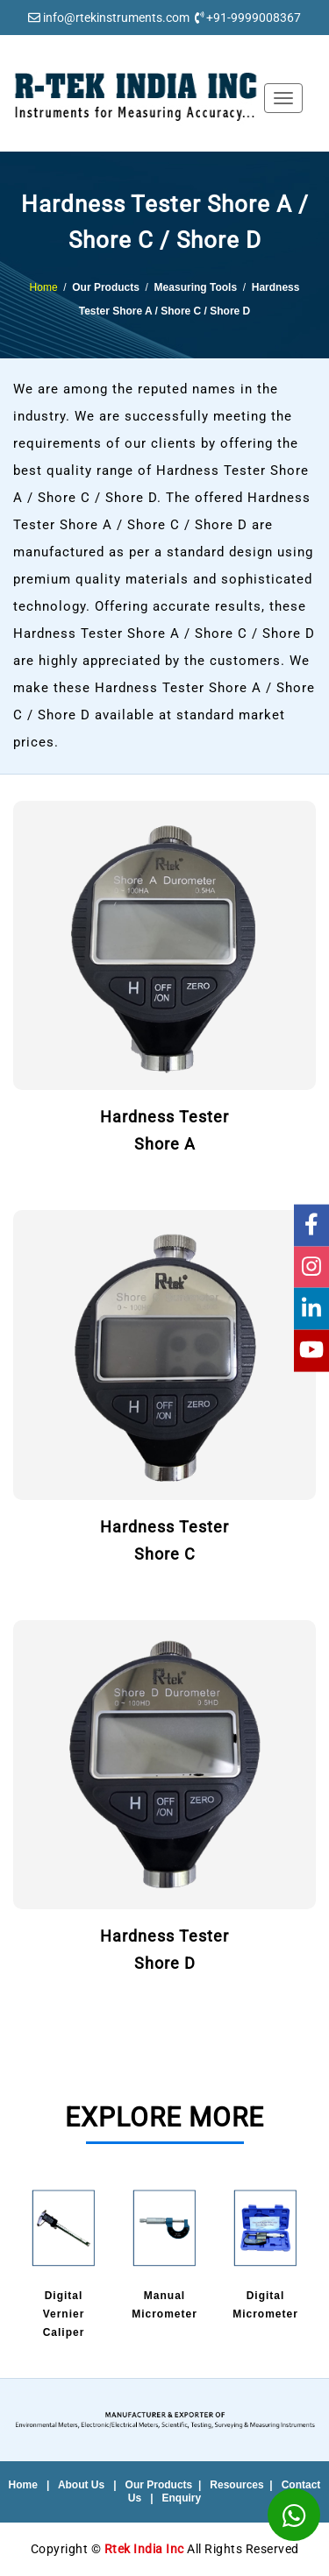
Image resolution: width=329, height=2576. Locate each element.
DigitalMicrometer (265, 2254)
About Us (81, 2485)
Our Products (159, 2485)
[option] (64, 2265)
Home (44, 287)
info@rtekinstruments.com (116, 18)
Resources (236, 2485)
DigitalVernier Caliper (64, 2263)
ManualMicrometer (164, 2254)
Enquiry (182, 2498)
